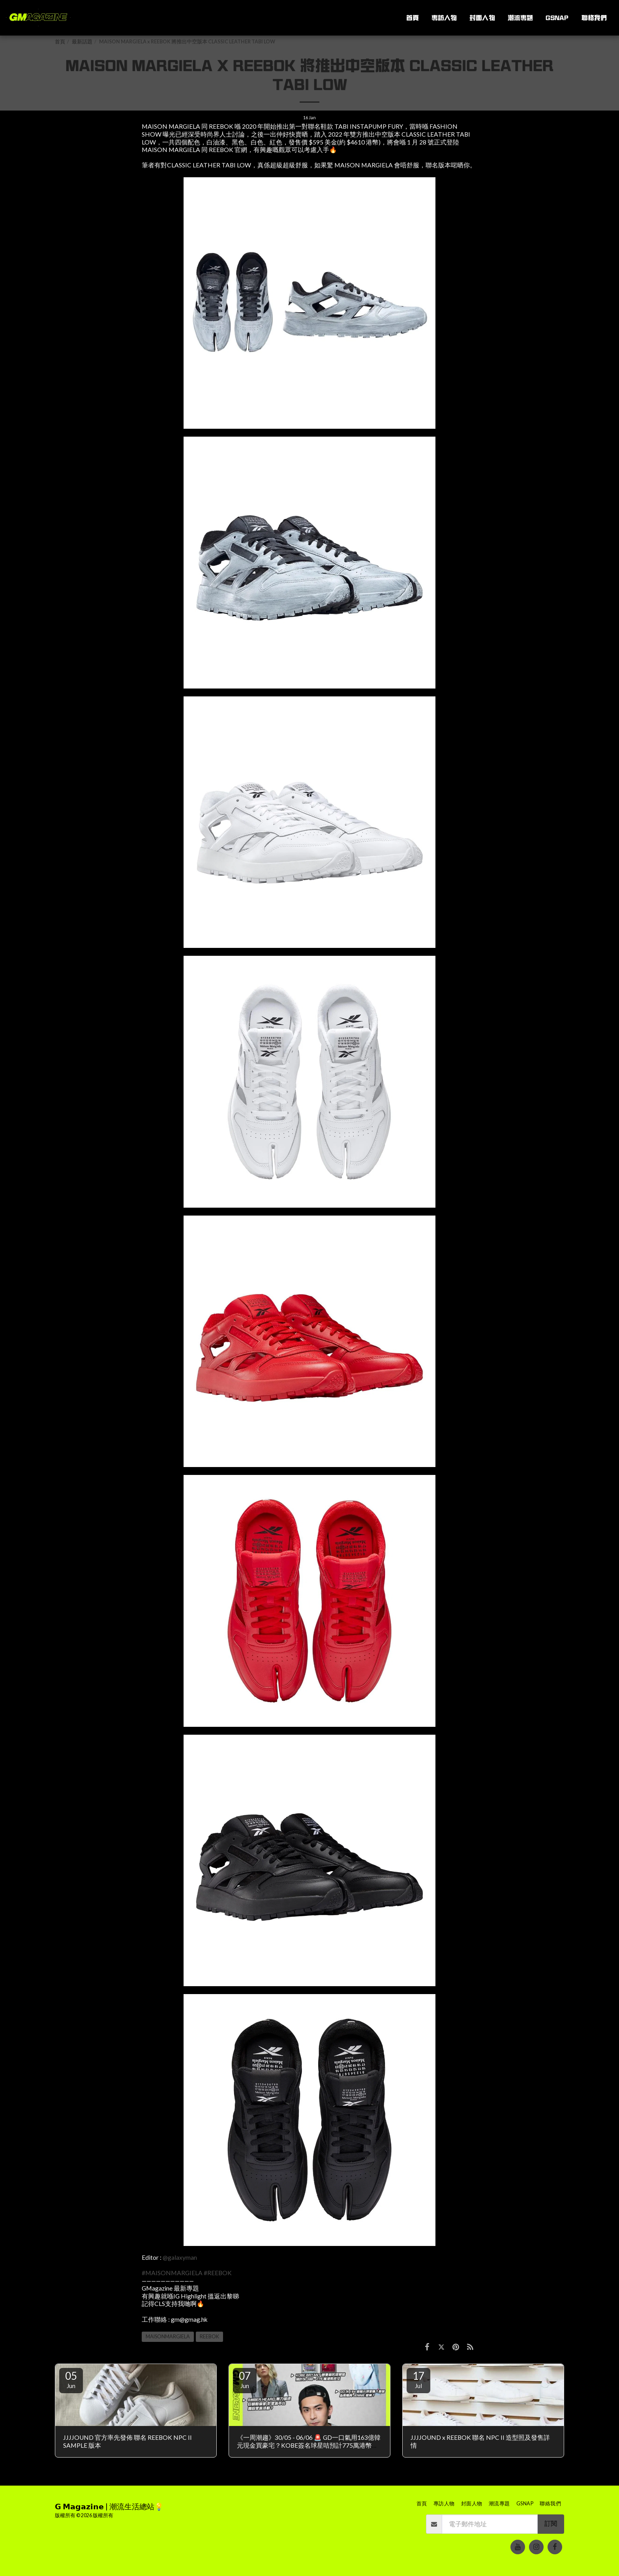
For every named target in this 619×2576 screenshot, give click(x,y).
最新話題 (82, 42)
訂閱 (550, 2523)
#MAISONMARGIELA (172, 2272)
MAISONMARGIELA (168, 2337)
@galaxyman (180, 2257)
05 (71, 2379)
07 (245, 2379)
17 (418, 2379)
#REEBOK (218, 2272)
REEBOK (209, 2337)
